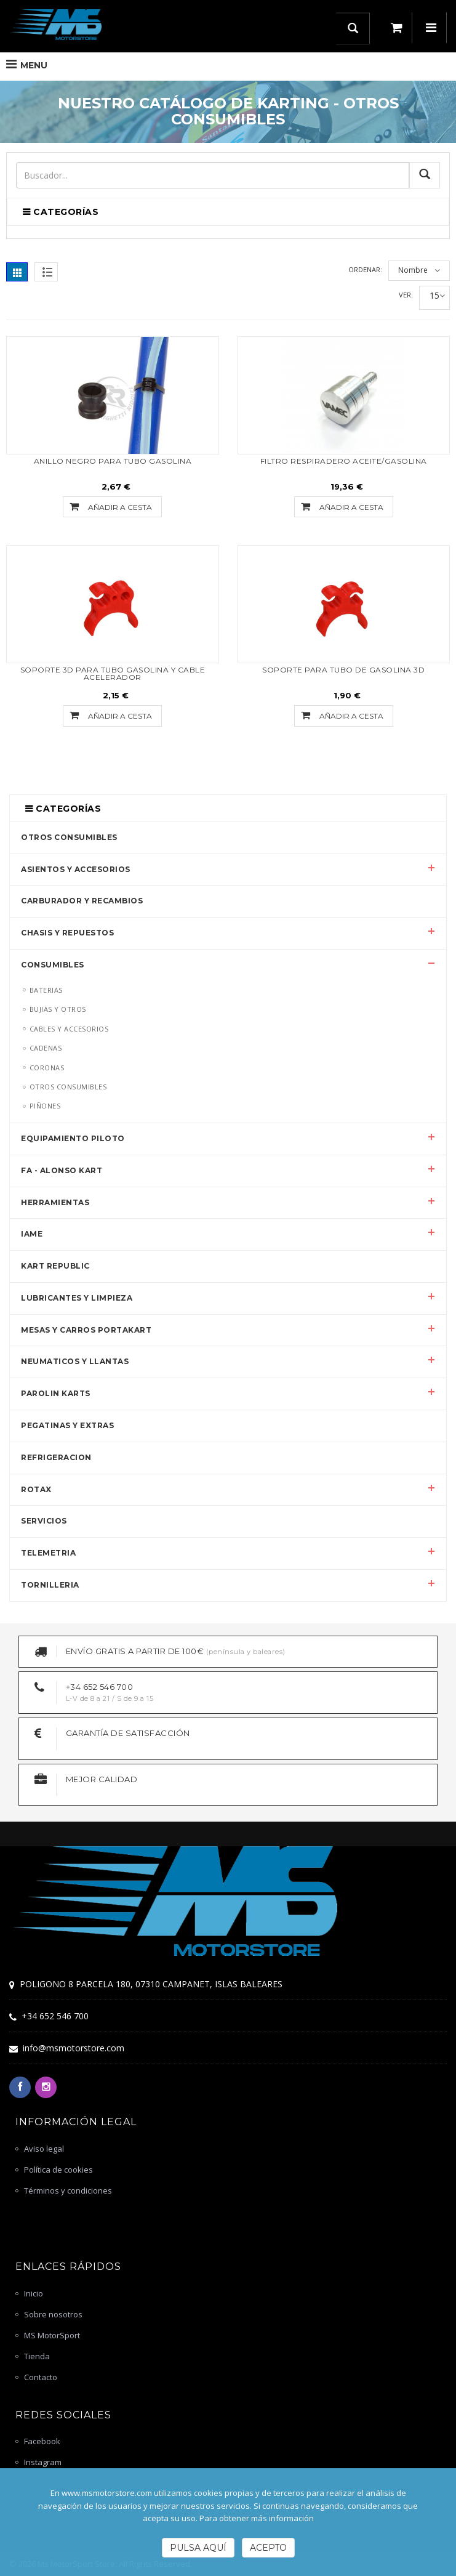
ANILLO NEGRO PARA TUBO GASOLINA (113, 461)
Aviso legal (44, 2148)
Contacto (40, 2377)
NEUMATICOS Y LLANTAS (75, 1361)
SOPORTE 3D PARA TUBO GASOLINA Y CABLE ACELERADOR (113, 673)
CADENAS (46, 1047)
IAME (31, 1233)
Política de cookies (58, 2169)
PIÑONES (45, 1105)
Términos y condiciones (68, 2190)
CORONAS (47, 1067)
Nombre (413, 270)
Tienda (37, 2356)
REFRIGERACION (56, 1457)
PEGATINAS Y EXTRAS (67, 1425)
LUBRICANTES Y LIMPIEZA (76, 1297)
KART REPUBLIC (55, 1265)
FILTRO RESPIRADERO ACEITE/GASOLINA (343, 461)
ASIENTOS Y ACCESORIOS (75, 869)
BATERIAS (46, 990)
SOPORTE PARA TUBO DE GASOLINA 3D (343, 669)
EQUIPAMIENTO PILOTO (73, 1138)
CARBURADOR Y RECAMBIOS (82, 900)
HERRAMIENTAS (55, 1202)
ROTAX (36, 1489)
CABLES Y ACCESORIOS (69, 1028)
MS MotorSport (52, 2335)
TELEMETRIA (48, 1552)
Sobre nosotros (53, 2314)
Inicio (33, 2293)
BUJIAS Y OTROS (58, 1009)
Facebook (42, 2441)
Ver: (406, 294)
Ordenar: (365, 269)
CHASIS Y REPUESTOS (67, 932)
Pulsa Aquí (198, 2547)
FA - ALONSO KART (61, 1170)
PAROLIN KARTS (55, 1393)
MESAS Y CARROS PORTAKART (86, 1329)
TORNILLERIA (50, 1584)
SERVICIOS (44, 1520)
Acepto (268, 2547)
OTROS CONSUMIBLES (69, 837)
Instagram (43, 2462)
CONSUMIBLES (52, 964)
